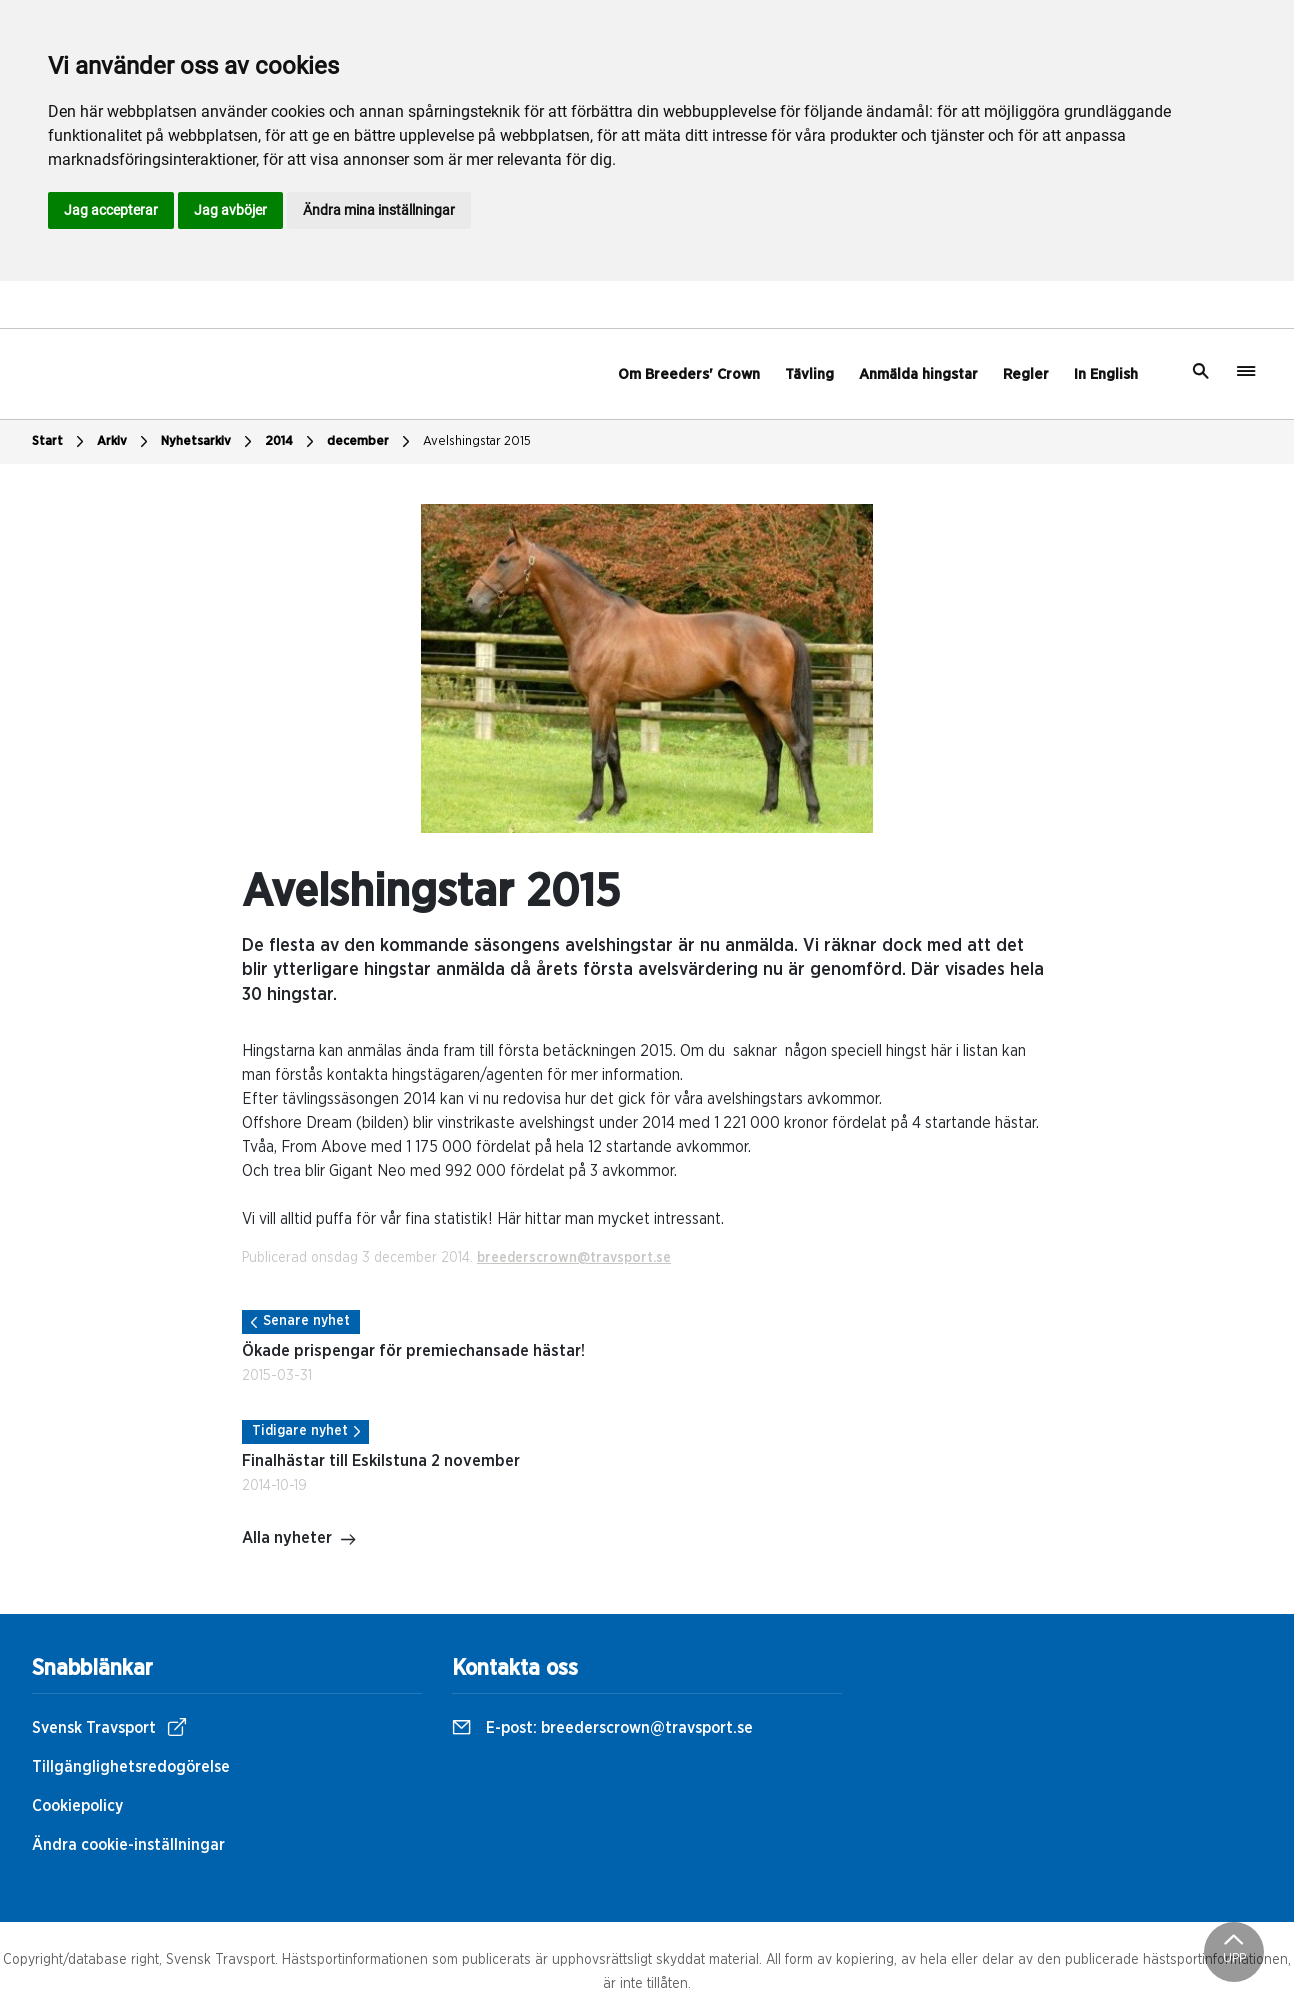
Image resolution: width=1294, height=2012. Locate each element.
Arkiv (125, 442)
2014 (292, 442)
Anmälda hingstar (918, 374)
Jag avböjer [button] (230, 210)
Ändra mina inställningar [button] (379, 210)
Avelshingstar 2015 (477, 441)
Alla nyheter (299, 1540)
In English (1106, 374)
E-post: (602, 1728)
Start (60, 442)
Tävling (809, 374)
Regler (1026, 374)
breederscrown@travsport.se (574, 1258)
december (371, 442)
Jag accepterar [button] (111, 210)
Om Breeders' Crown (689, 374)
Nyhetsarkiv (209, 442)
